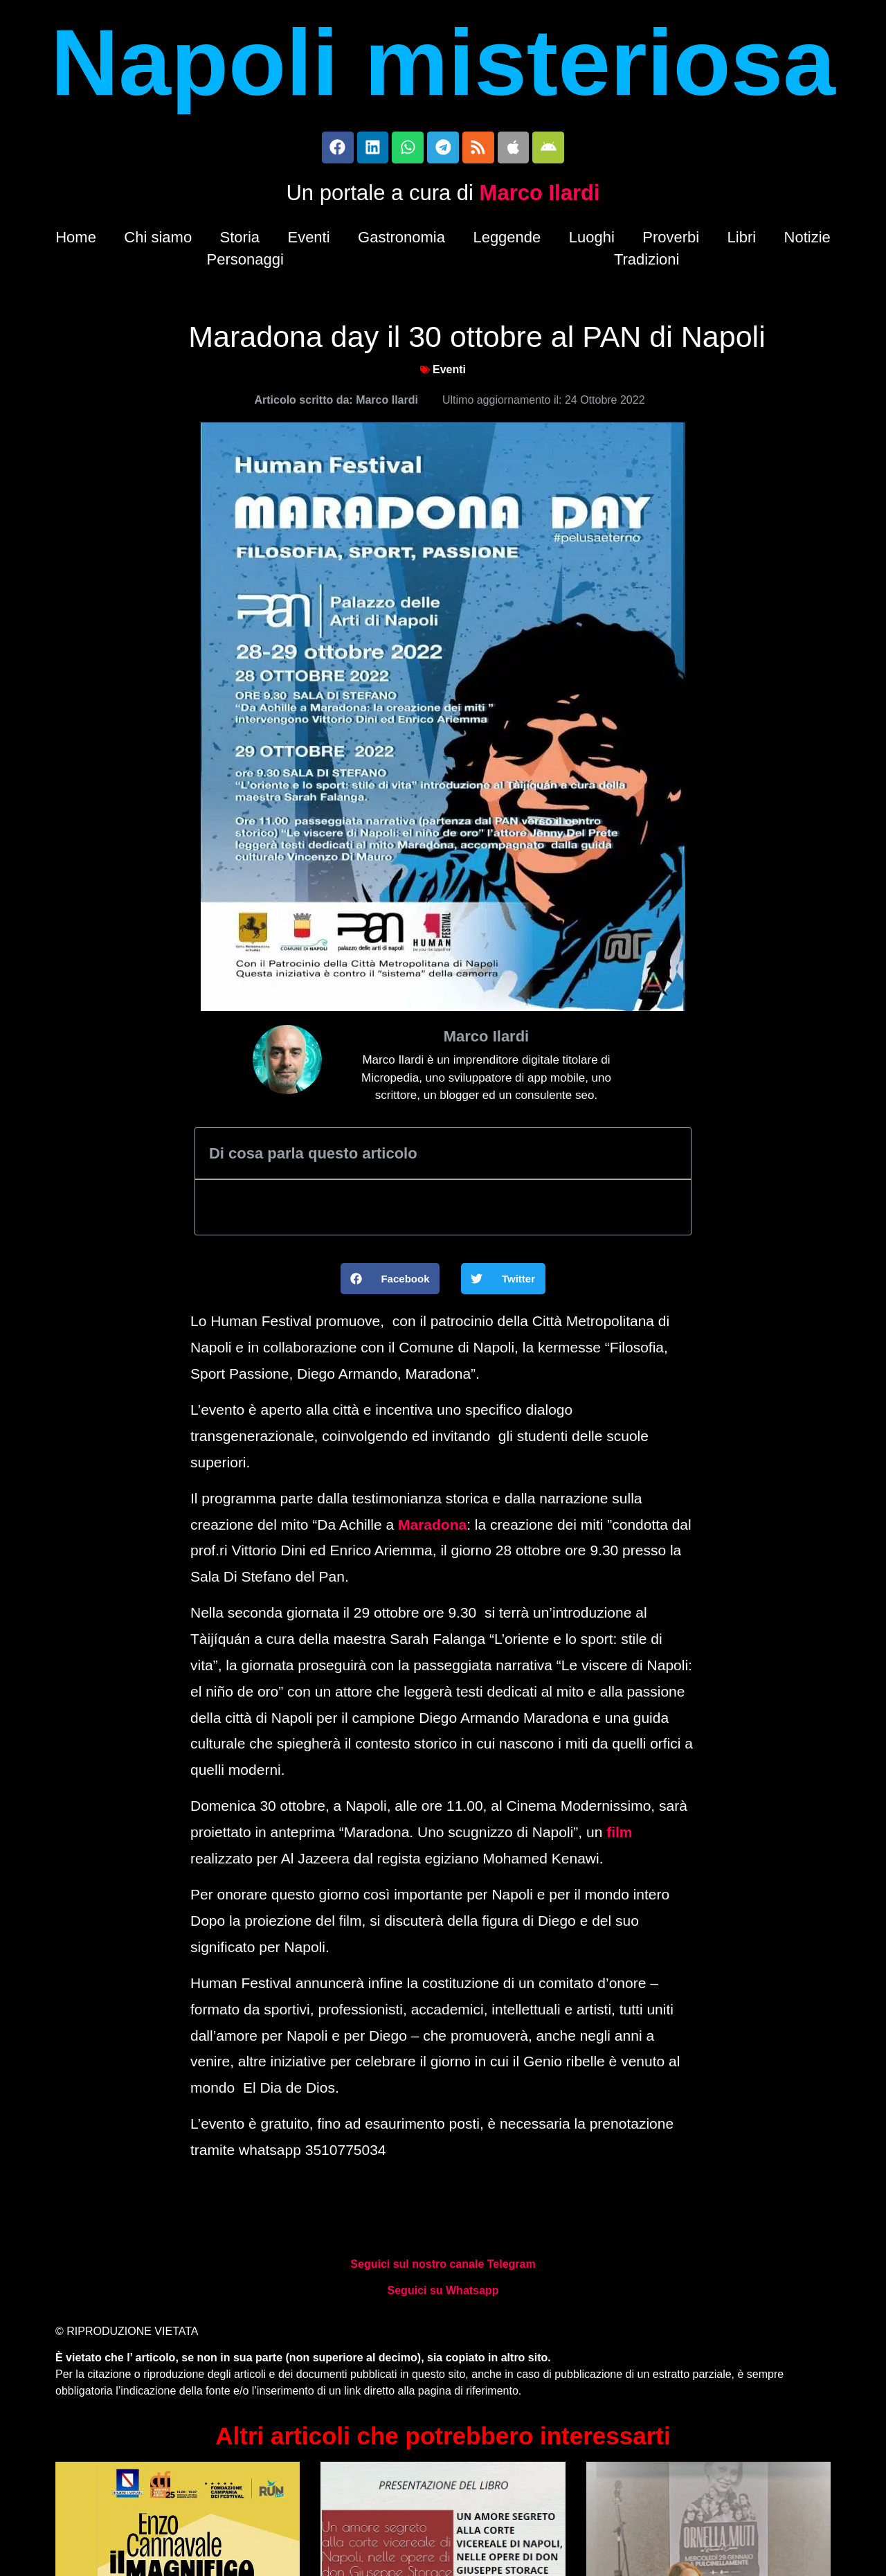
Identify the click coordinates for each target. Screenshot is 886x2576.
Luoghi (592, 240)
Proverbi (670, 240)
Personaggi (245, 262)
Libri (742, 240)
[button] (390, 1282)
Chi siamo (158, 240)
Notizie (807, 240)
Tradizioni (647, 262)
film (619, 1835)
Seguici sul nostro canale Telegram (442, 2267)
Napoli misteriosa (443, 62)
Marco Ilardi (540, 196)
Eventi (308, 240)
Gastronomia (401, 240)
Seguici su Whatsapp (443, 2294)
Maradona (432, 1527)
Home (75, 240)
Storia (240, 240)
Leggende (507, 240)
